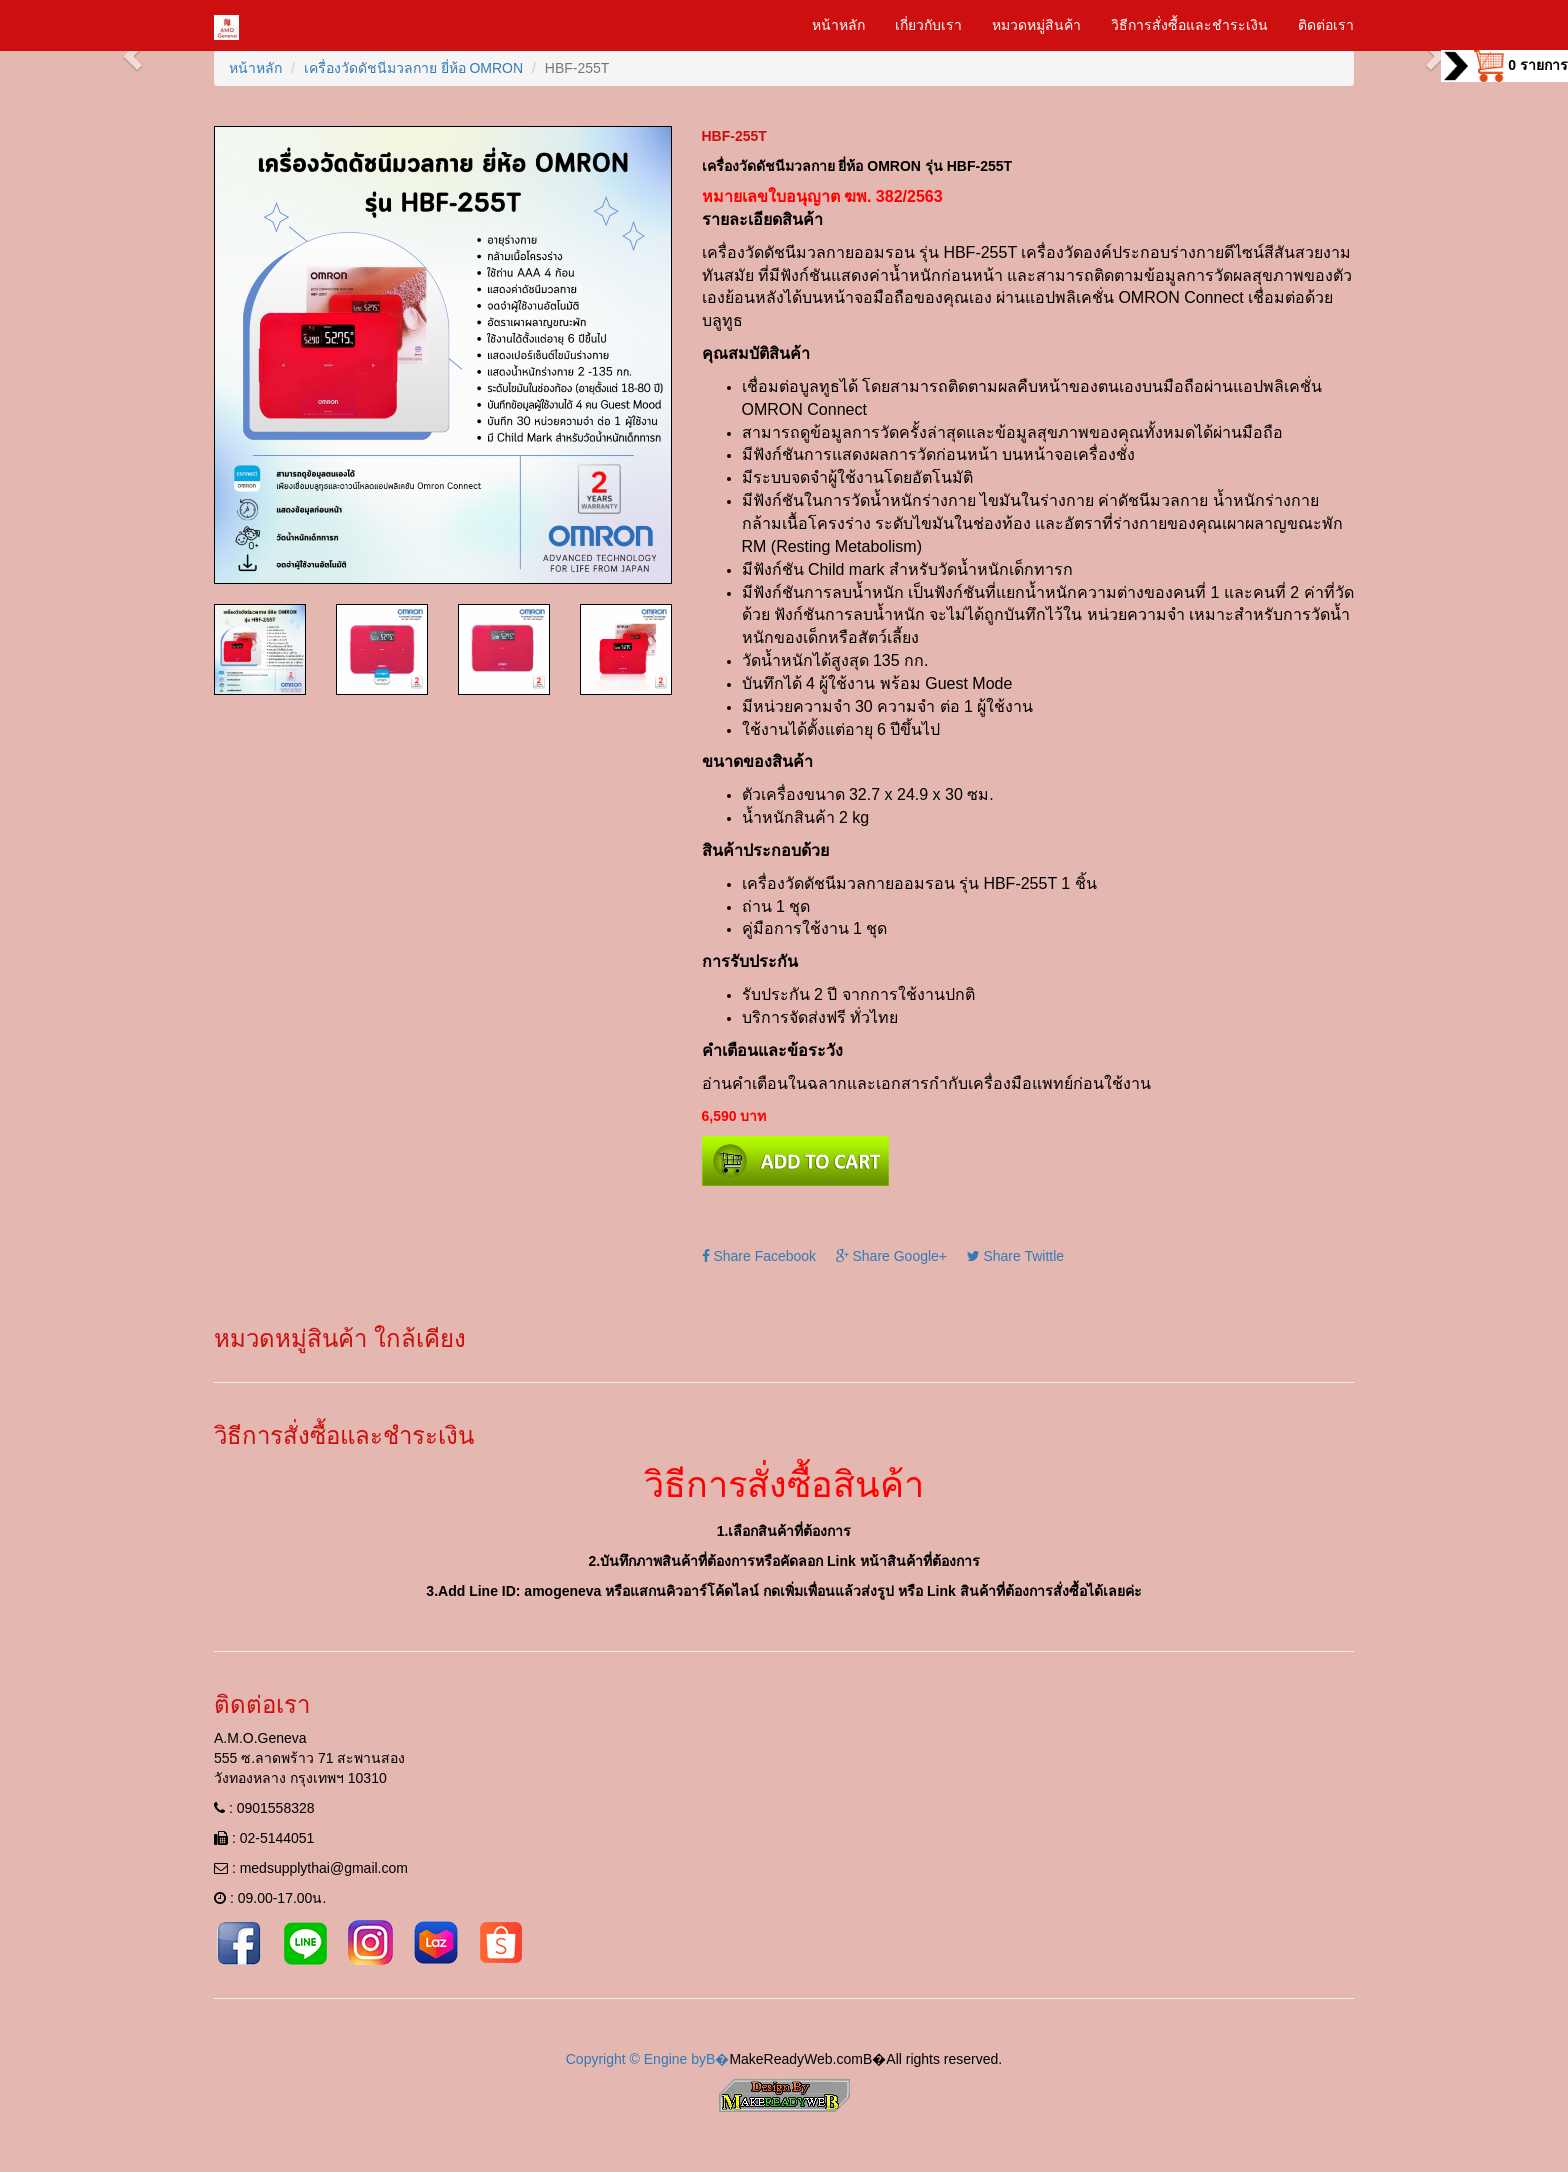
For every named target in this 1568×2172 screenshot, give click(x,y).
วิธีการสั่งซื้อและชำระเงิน (1189, 25)
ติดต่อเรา (1326, 25)
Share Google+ (891, 1256)
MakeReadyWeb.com (796, 2059)
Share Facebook (759, 1256)
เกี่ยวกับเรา (928, 25)
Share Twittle (1016, 1256)
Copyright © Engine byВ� (648, 2059)
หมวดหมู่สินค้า (1036, 25)
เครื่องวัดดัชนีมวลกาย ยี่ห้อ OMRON (413, 68)
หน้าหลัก (838, 25)
